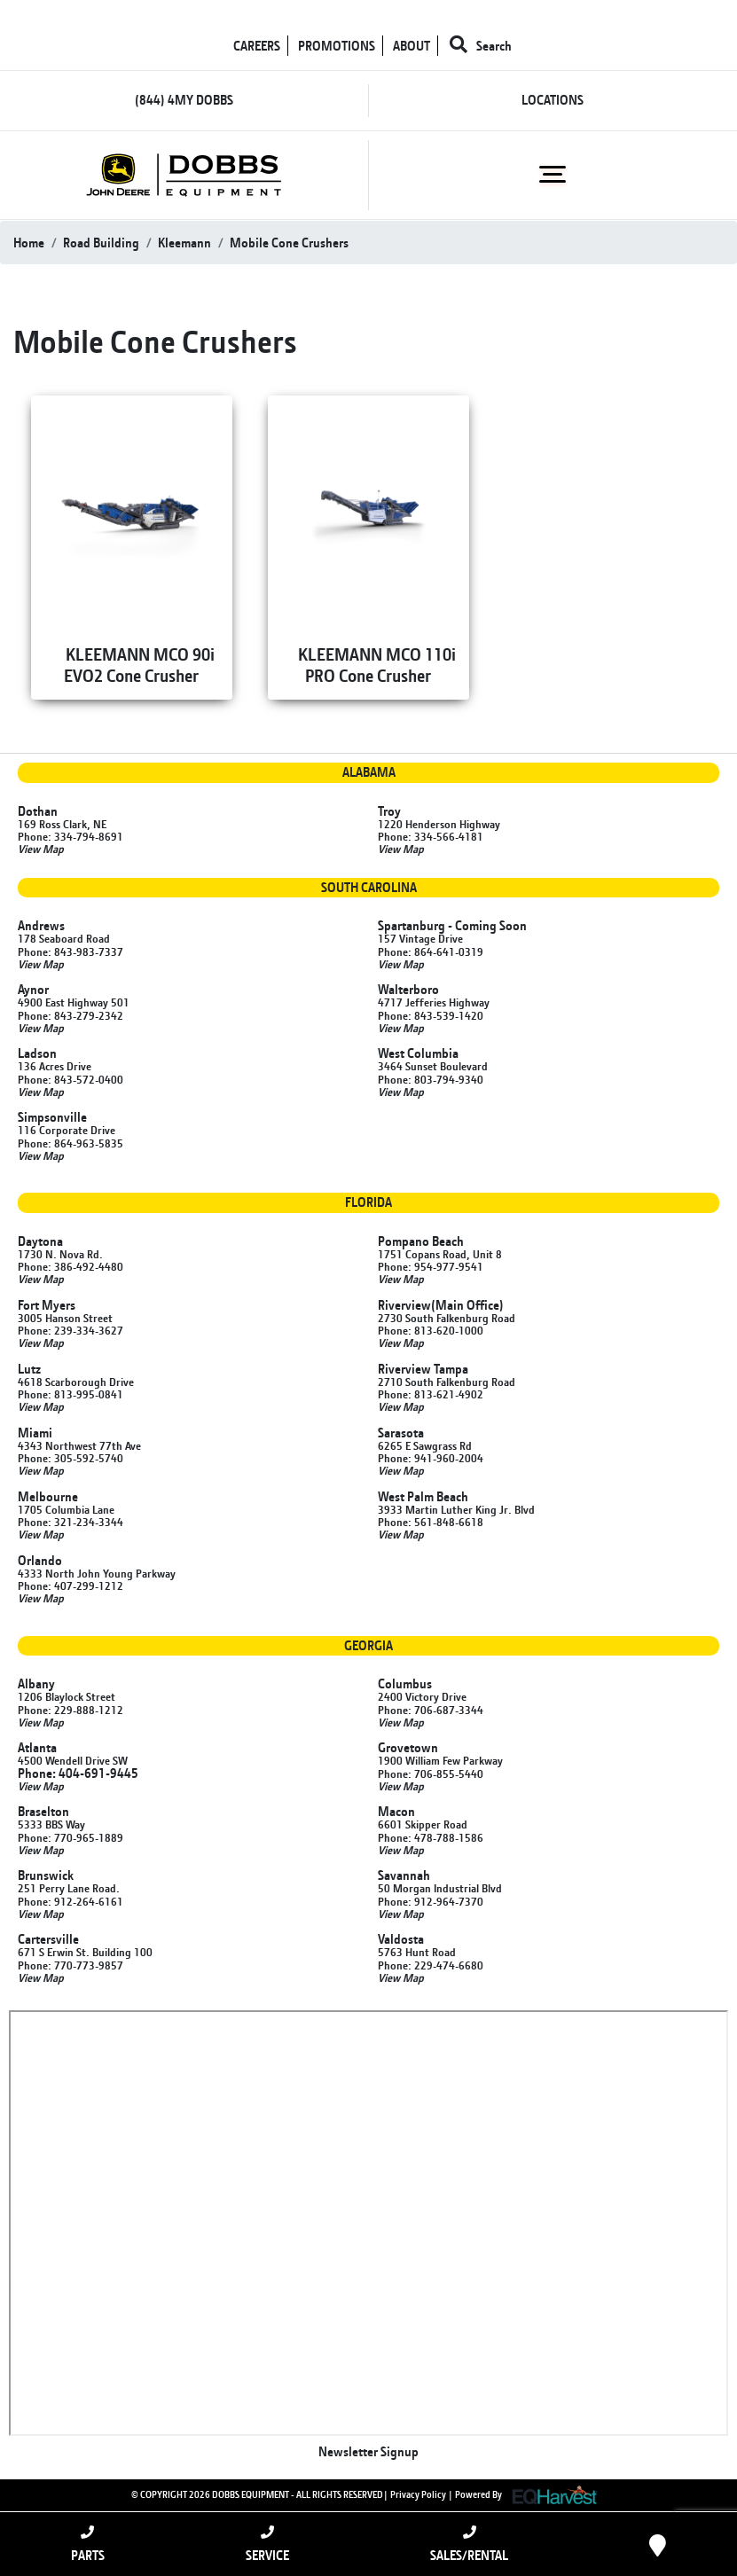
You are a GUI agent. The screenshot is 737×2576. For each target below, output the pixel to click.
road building (101, 242)
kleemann (184, 242)
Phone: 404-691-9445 (78, 1773)
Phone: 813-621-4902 (430, 1394)
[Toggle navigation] (552, 175)
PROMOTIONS (336, 45)
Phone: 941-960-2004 (430, 1458)
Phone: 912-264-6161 (70, 1901)
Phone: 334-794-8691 (70, 836)
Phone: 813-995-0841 (70, 1394)
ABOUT (411, 45)
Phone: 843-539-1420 (430, 1015)
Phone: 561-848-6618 (430, 1522)
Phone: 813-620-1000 (430, 1330)
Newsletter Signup (368, 2451)
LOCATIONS (552, 99)
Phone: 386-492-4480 (70, 1266)
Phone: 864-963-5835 (70, 1143)
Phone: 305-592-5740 (70, 1458)
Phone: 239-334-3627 (70, 1330)
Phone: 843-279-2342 (70, 1015)
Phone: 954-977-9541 (430, 1266)
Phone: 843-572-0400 (70, 1079)
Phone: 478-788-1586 (430, 1837)
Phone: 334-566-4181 (430, 836)
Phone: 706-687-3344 (430, 1710)
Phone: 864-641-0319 (430, 951)
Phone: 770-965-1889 (70, 1837)
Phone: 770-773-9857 (70, 1965)
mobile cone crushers (289, 242)
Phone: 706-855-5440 (430, 1773)
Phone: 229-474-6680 (430, 1965)
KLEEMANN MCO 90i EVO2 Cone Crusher (139, 664)
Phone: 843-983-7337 (70, 951)
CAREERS (256, 45)
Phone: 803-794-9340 (430, 1079)
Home (28, 242)
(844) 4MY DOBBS (184, 99)
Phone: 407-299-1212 (70, 1585)
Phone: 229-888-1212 (70, 1710)
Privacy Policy (418, 2494)
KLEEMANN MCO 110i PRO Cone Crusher (377, 664)
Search (481, 45)
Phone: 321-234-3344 (70, 1522)
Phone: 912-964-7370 (430, 1901)
